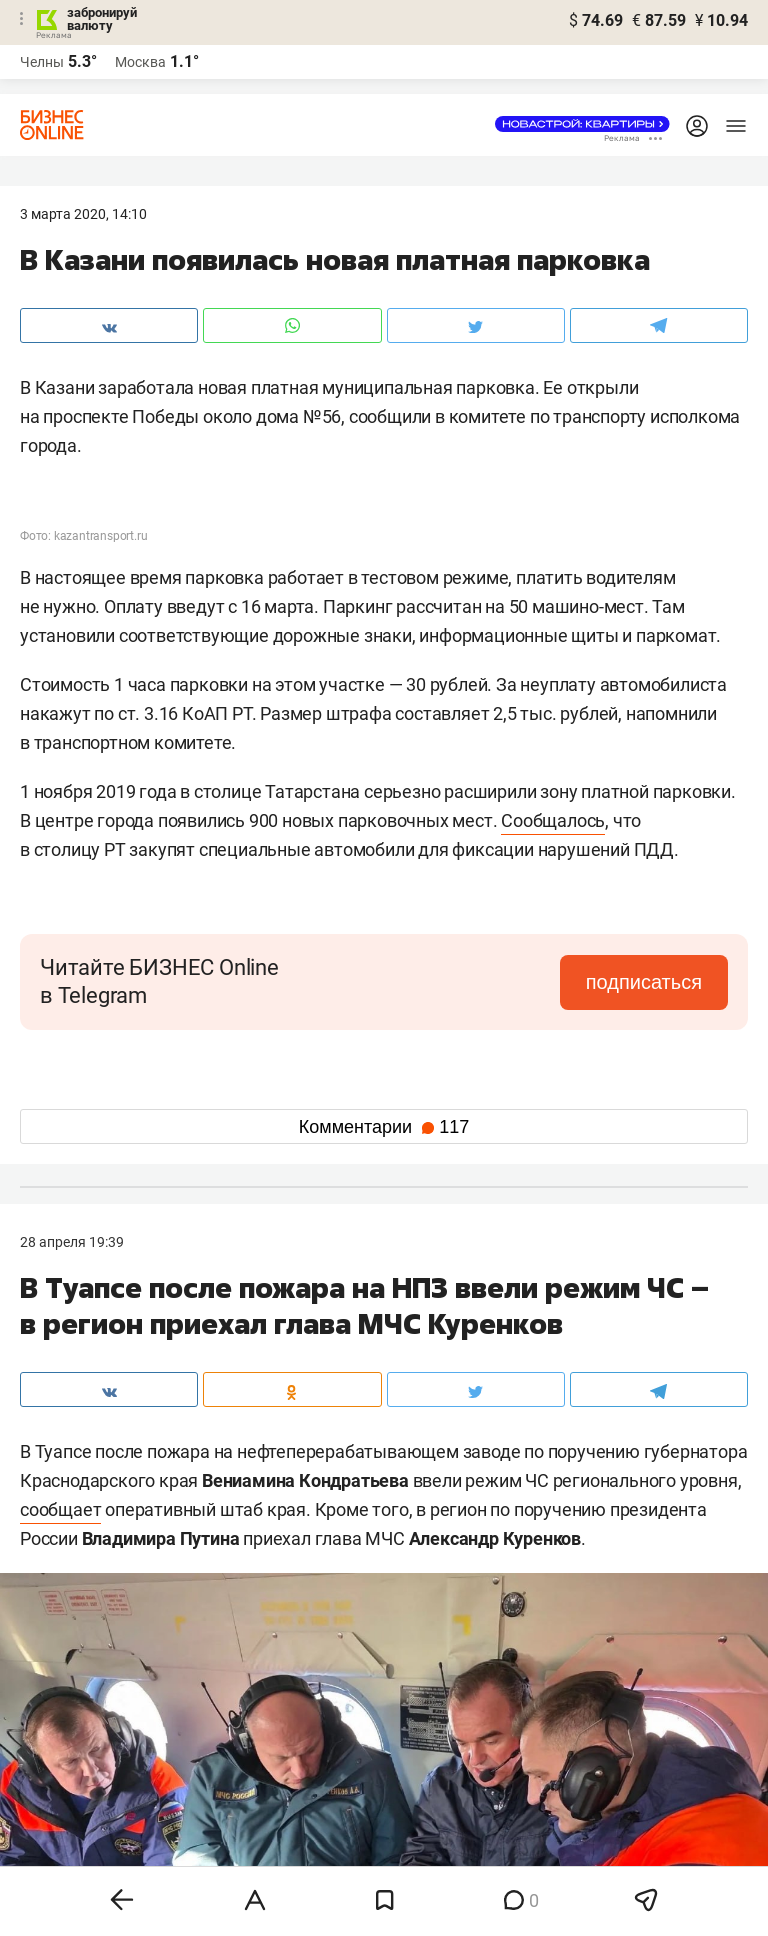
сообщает (60, 1509)
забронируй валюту (102, 19)
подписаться (644, 982)
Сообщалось (553, 820)
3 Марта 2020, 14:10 (83, 214)
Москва (140, 62)
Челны (42, 62)
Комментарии (384, 1127)
